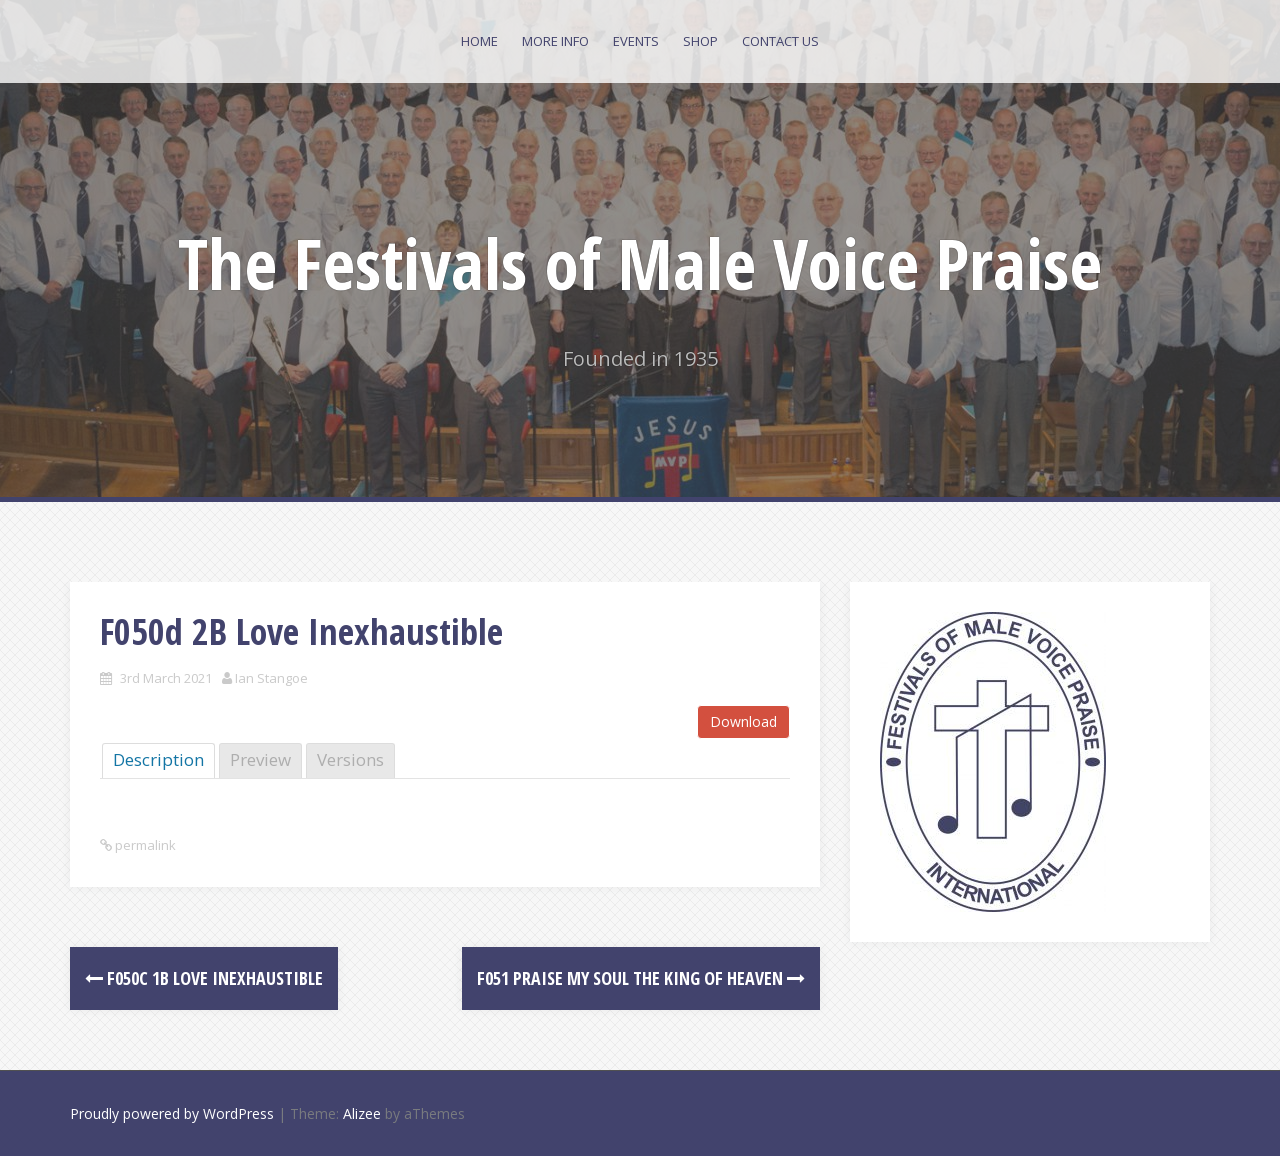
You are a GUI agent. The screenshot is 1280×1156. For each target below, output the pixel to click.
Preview (260, 759)
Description (158, 759)
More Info (555, 41)
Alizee (362, 1113)
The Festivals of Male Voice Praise (640, 263)
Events (636, 41)
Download (743, 721)
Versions (350, 759)
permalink (144, 845)
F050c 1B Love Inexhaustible (204, 978)
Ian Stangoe (271, 678)
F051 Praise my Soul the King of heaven (641, 978)
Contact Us (780, 41)
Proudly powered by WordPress (172, 1113)
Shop (700, 41)
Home (479, 41)
